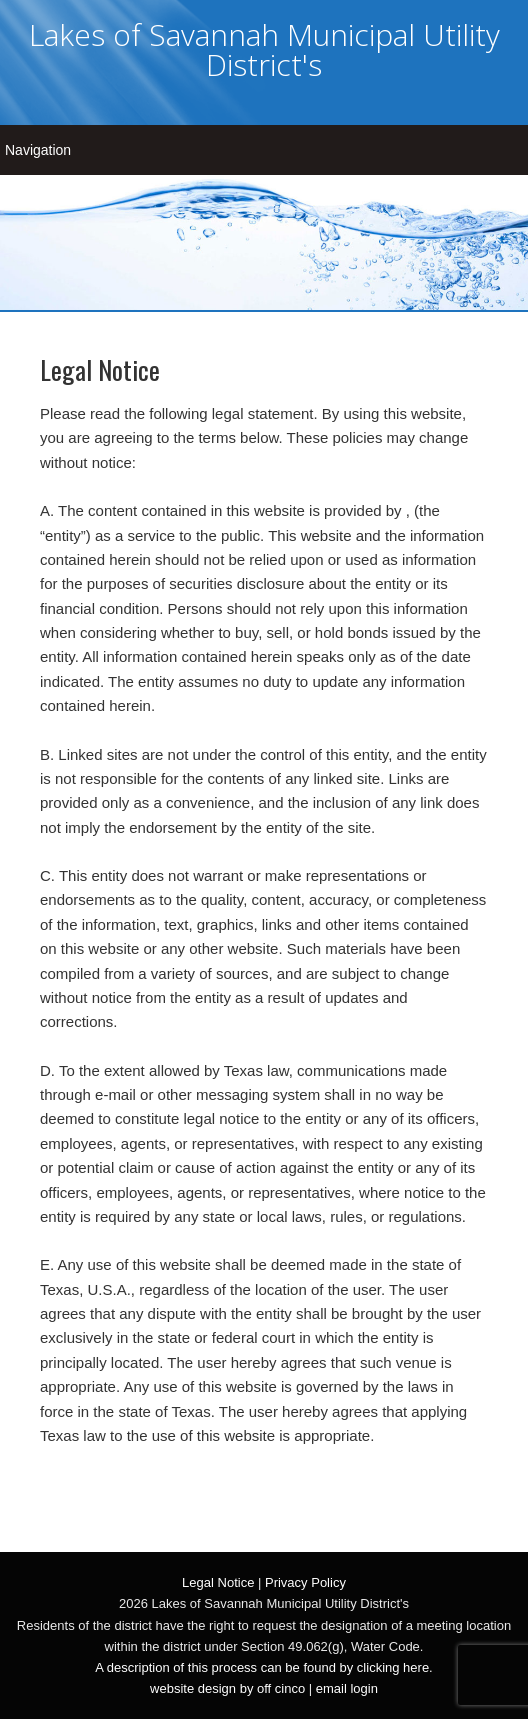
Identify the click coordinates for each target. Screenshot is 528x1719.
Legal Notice (218, 1582)
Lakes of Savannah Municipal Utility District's (264, 49)
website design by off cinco (227, 1688)
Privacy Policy (305, 1582)
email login (347, 1688)
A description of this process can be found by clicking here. (263, 1667)
